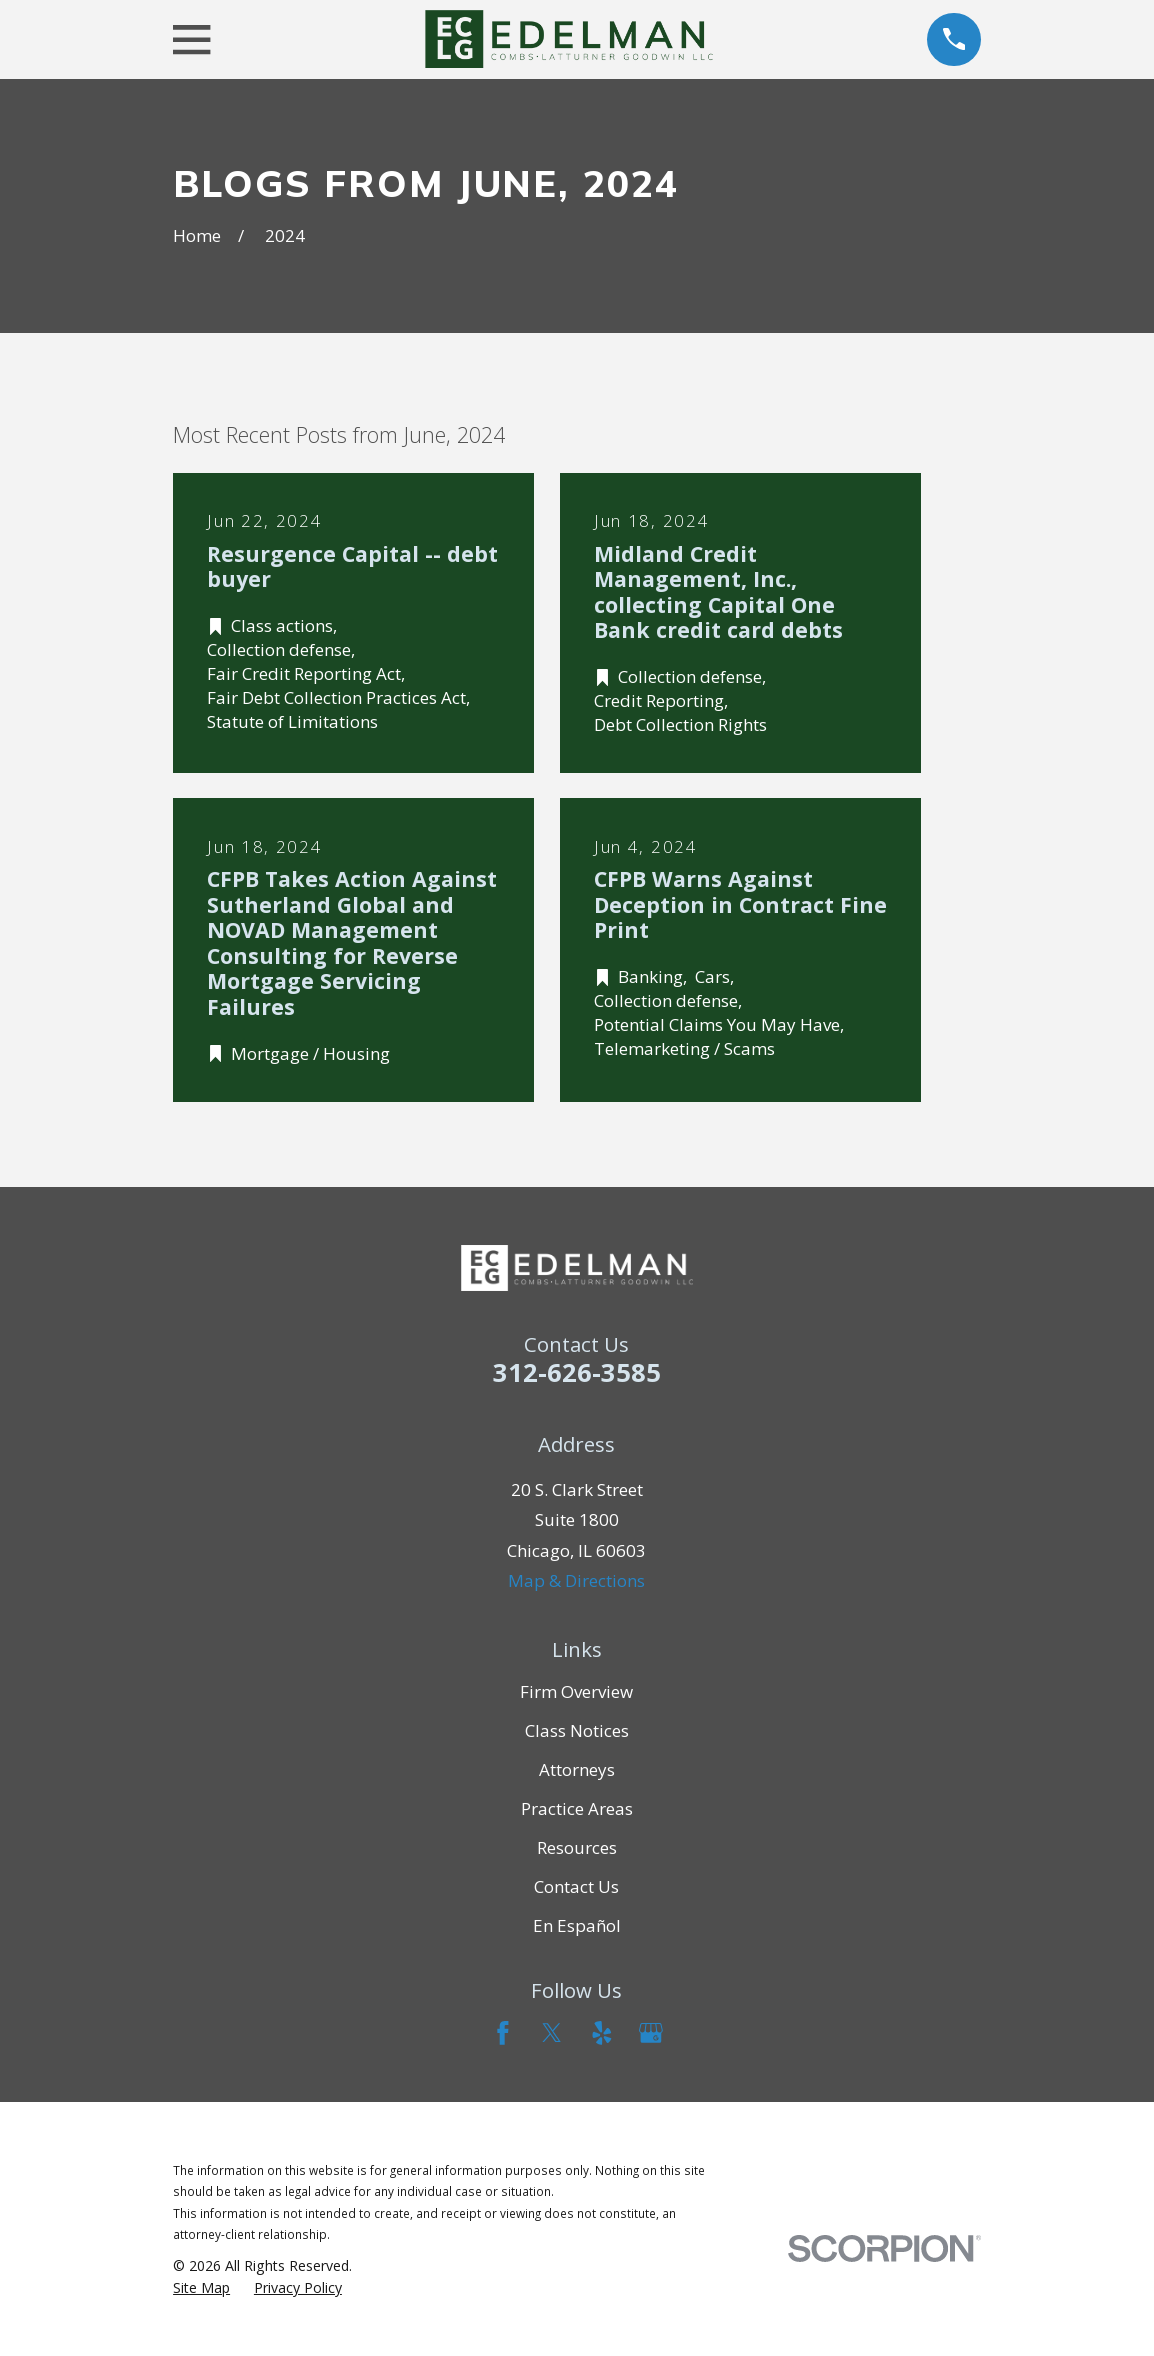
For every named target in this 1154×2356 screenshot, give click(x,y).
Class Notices (577, 1730)
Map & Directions (576, 1580)
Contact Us (576, 1886)
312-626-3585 (577, 1372)
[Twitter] (552, 2033)
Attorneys (577, 1769)
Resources (577, 1847)
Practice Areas (577, 1808)
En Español (577, 1925)
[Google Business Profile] (651, 2033)
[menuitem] (201, 2288)
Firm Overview (576, 1691)
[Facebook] (503, 2033)
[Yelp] (602, 2033)
